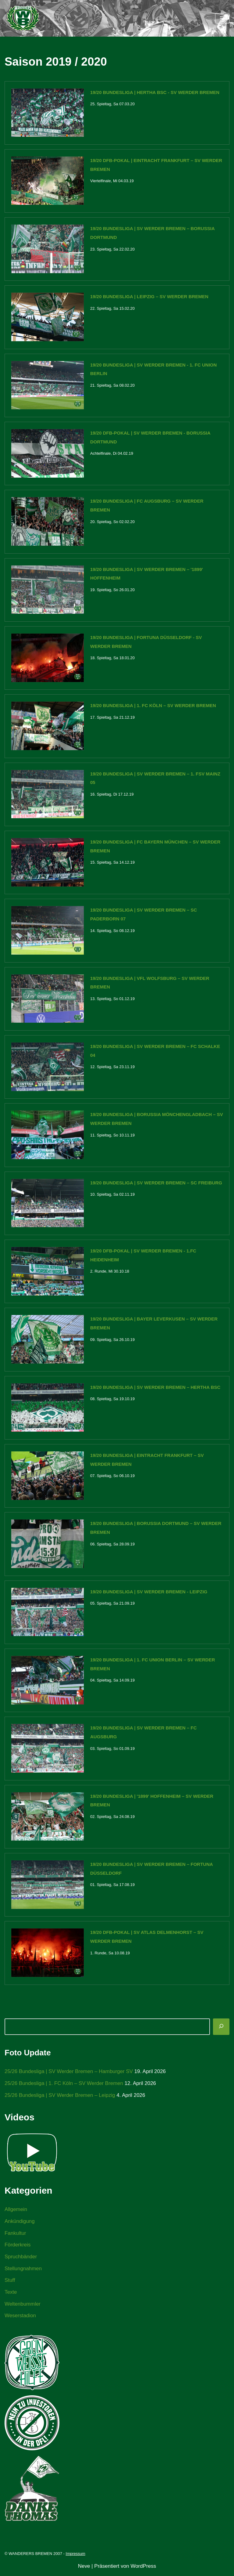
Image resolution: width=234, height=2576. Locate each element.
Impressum (75, 2556)
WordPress (143, 2569)
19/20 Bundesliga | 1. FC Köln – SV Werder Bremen (153, 706)
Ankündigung (20, 2223)
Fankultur (15, 2235)
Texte (11, 2294)
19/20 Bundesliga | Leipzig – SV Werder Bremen (149, 296)
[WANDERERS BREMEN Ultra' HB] (23, 18)
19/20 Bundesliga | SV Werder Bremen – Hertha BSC (155, 1388)
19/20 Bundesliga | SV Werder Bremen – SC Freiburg (156, 1183)
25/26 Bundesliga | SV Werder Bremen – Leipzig (60, 2097)
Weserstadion (20, 2318)
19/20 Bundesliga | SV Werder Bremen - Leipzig (148, 1593)
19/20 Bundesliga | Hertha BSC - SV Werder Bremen (154, 92)
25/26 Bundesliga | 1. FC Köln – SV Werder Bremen (64, 2085)
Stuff (10, 2282)
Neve (84, 2569)
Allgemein (16, 2211)
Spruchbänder (21, 2259)
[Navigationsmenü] (222, 18)
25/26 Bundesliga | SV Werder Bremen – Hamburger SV (69, 2073)
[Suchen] (221, 2028)
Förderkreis (18, 2247)
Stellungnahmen (23, 2271)
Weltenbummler (23, 2306)
